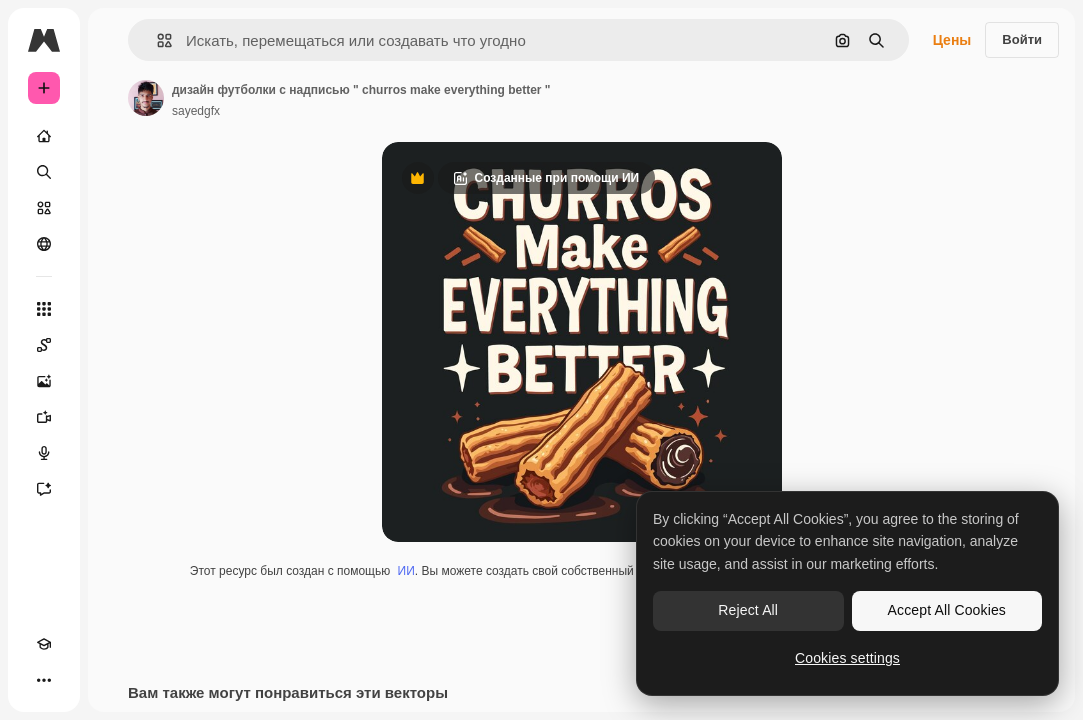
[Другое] (44, 680)
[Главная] (44, 136)
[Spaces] (44, 345)
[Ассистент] (44, 489)
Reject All (748, 610)
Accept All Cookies (947, 610)
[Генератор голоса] (44, 453)
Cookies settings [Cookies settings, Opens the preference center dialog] (847, 658)
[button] (156, 40)
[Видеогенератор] (44, 417)
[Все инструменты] (44, 309)
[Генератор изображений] (44, 381)
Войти (1022, 39)
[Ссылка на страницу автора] (146, 98)
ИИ (406, 571)
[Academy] (44, 644)
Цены (952, 40)
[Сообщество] (44, 244)
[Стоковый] (44, 208)
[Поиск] (44, 172)
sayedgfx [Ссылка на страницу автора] (196, 111)
